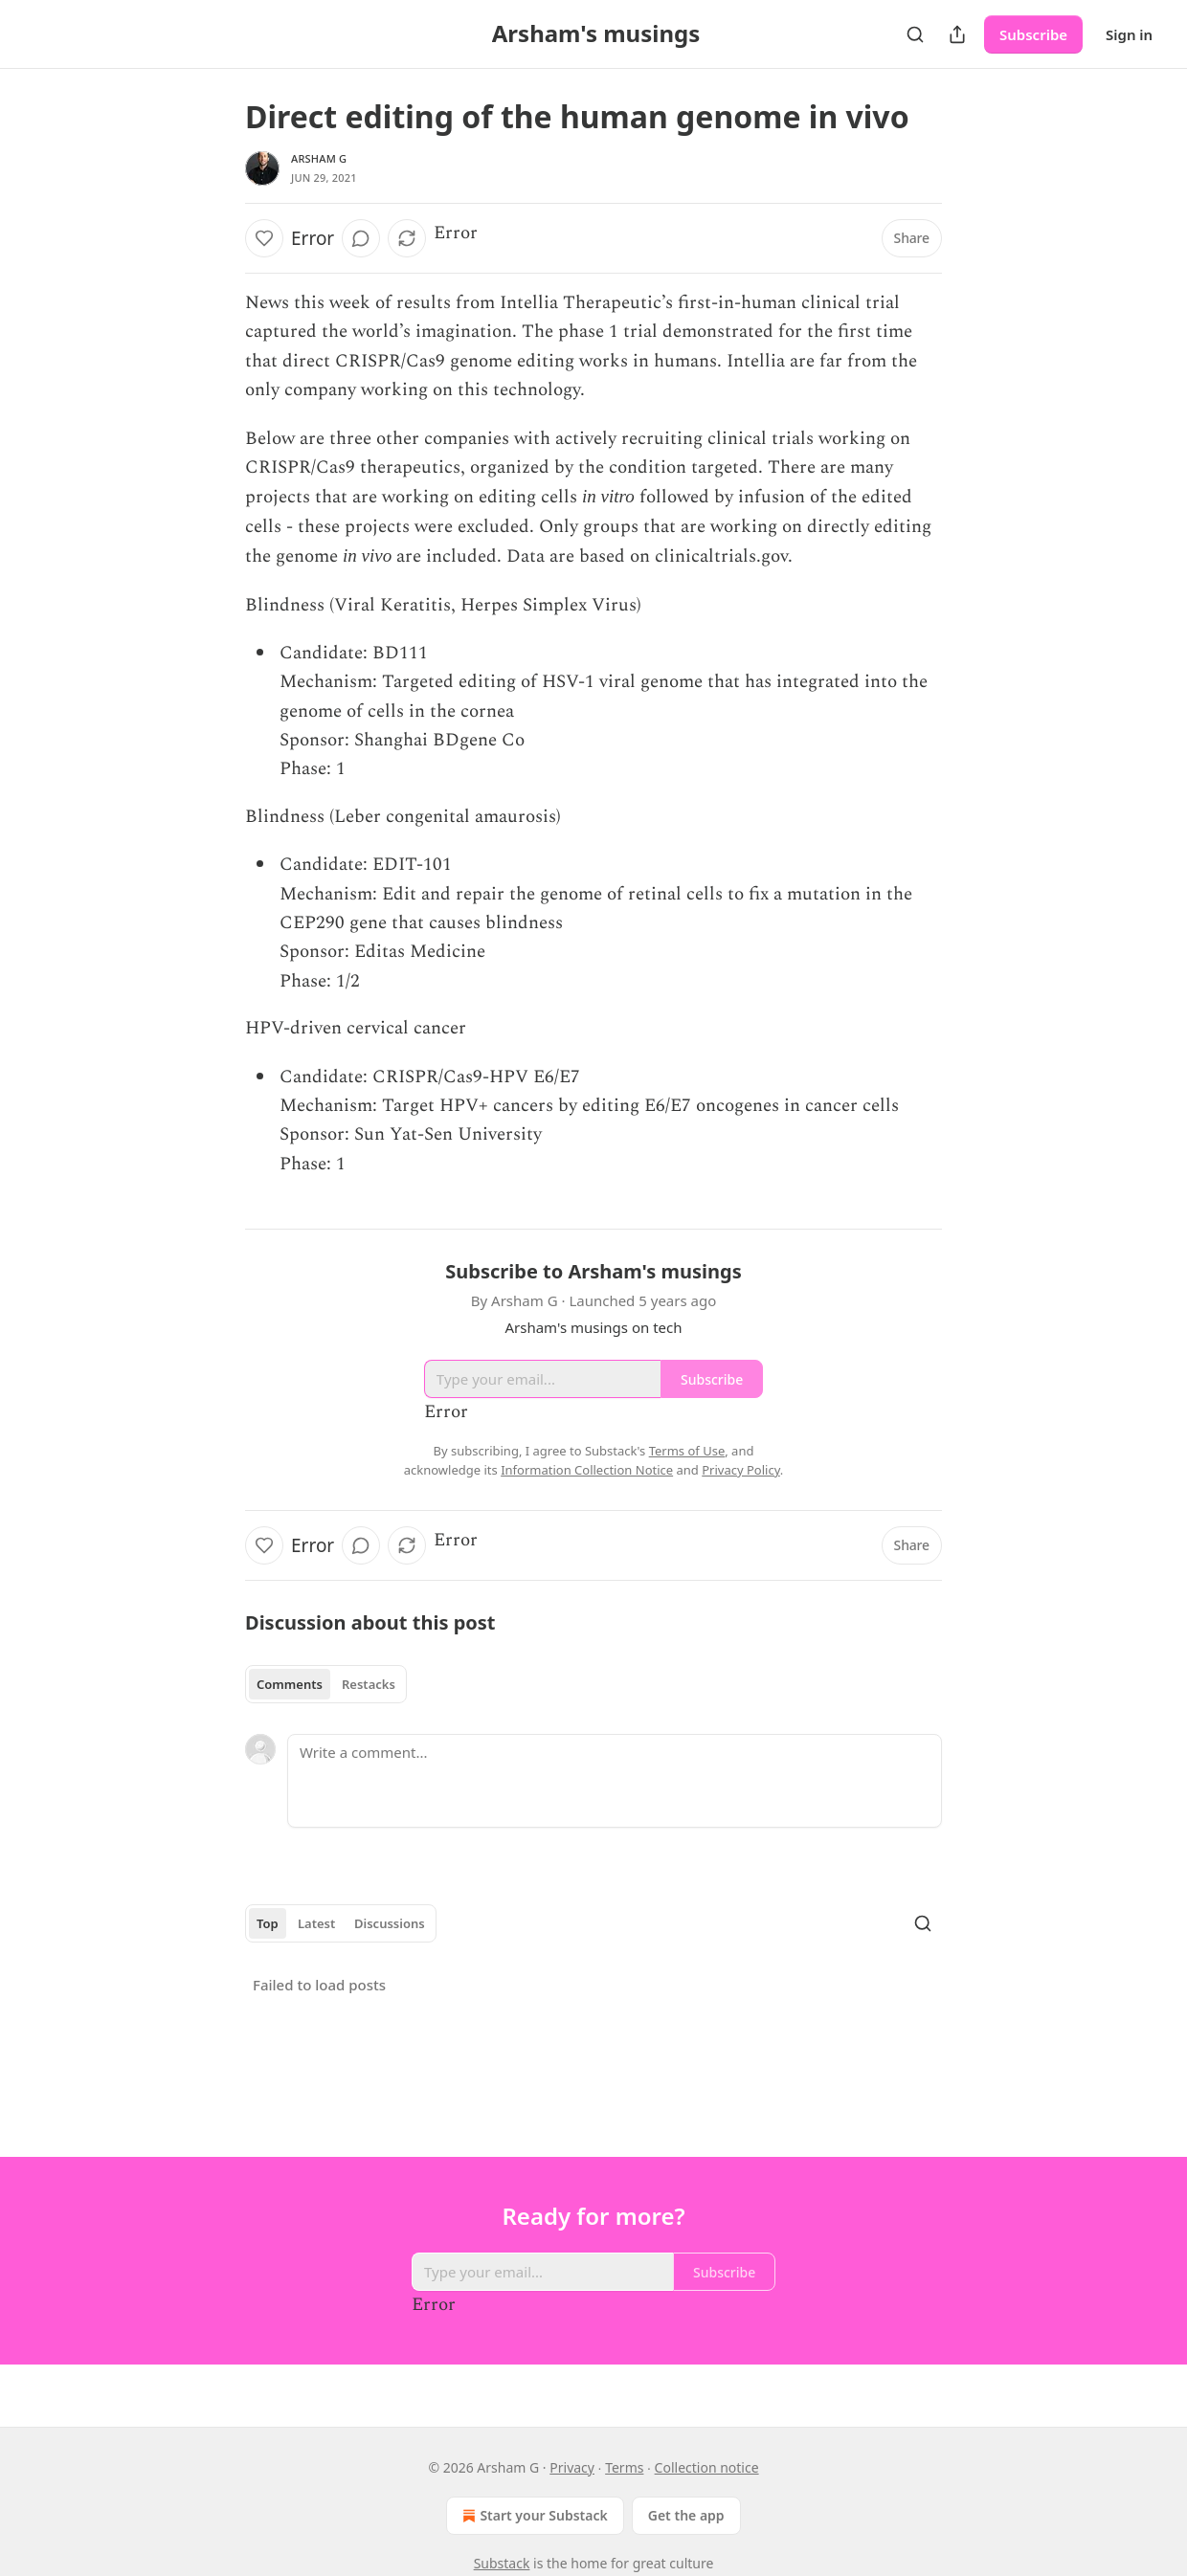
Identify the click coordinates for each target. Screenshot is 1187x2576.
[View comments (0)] (361, 238)
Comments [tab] (290, 1684)
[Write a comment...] (614, 1781)
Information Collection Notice (587, 1469)
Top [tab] (268, 1923)
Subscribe (1033, 34)
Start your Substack (533, 2515)
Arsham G (319, 158)
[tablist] (326, 1684)
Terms (624, 2467)
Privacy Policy (741, 1469)
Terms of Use (687, 1450)
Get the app (686, 2515)
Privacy (571, 2467)
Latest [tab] (316, 1923)
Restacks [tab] (368, 1684)
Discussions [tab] (389, 1923)
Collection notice (707, 2467)
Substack (502, 2563)
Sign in (1129, 34)
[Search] (915, 34)
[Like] (264, 238)
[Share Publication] (957, 34)
